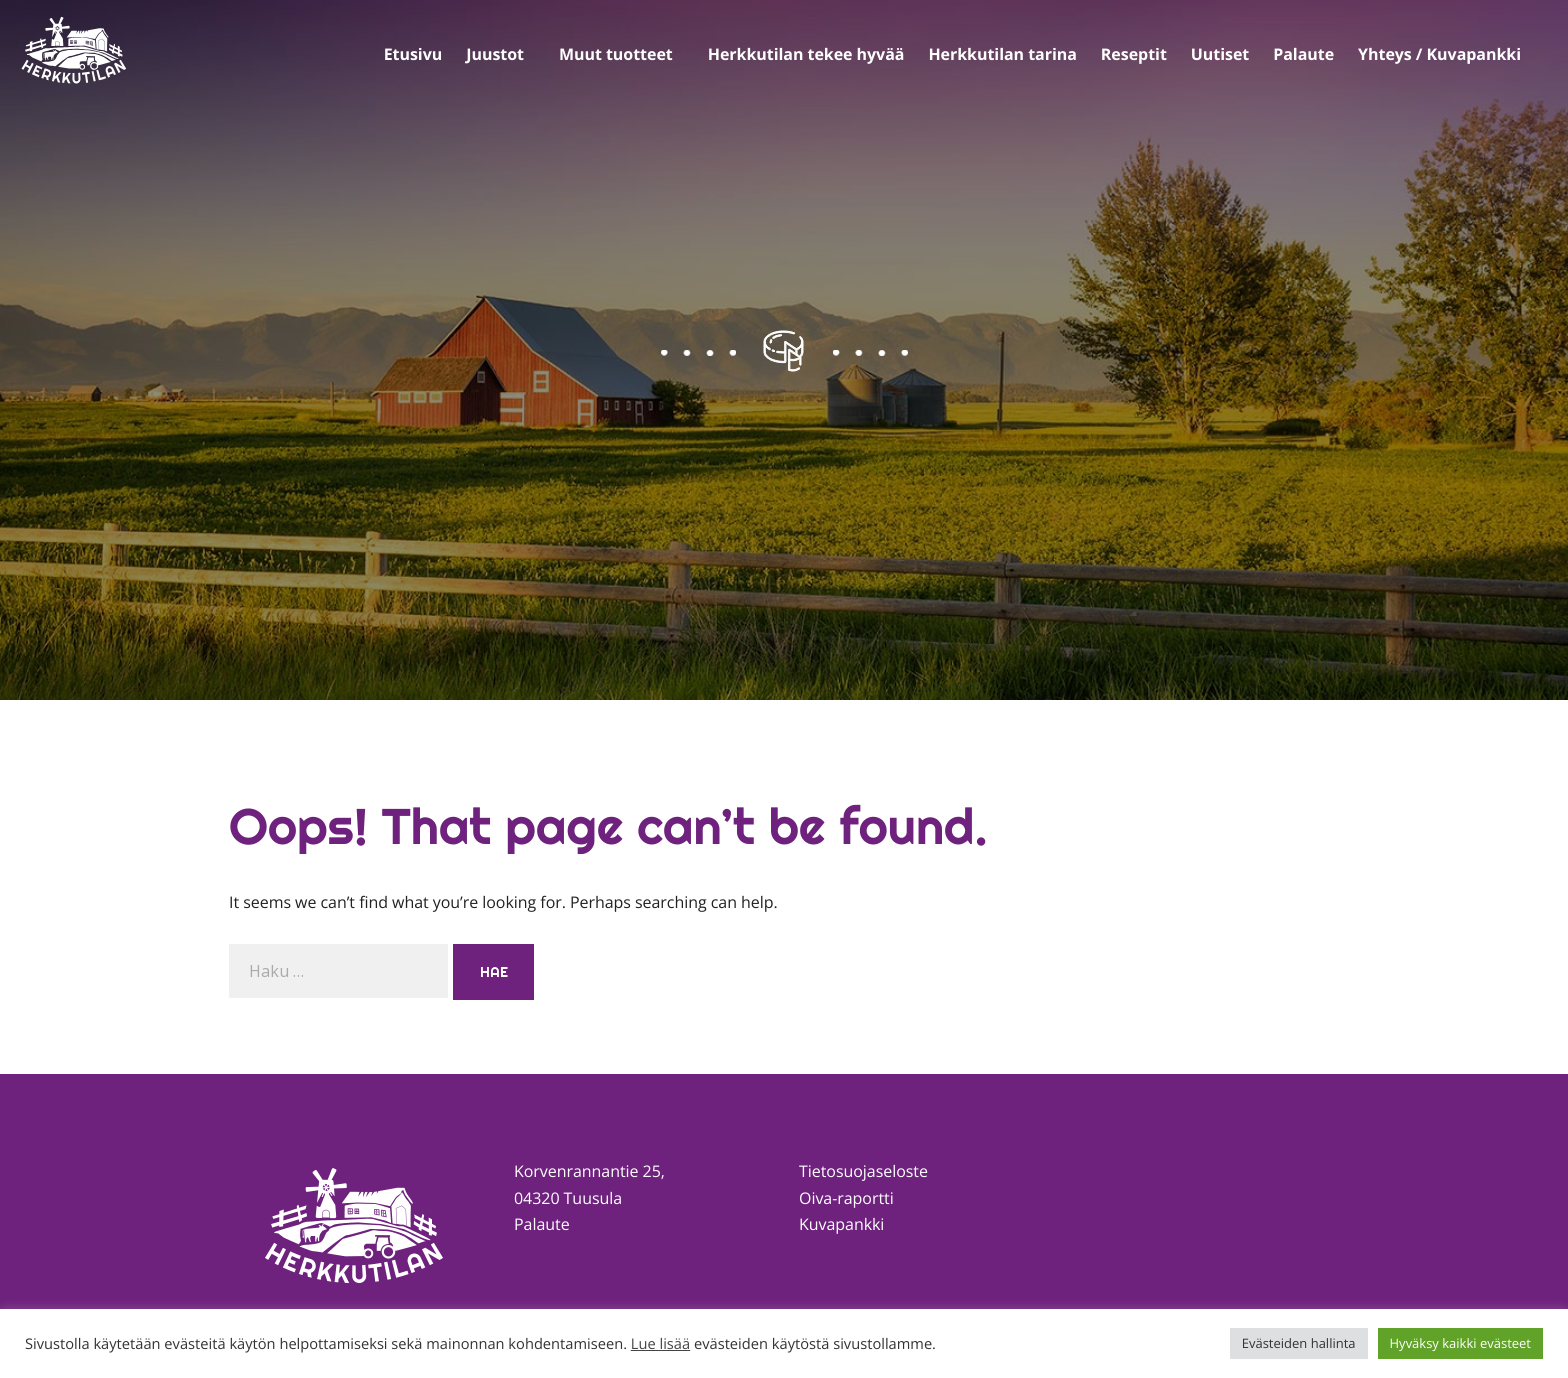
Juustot (495, 54)
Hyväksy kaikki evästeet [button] (1460, 1343)
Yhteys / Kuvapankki (1439, 54)
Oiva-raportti (846, 1198)
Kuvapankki (841, 1224)
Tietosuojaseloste (863, 1171)
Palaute (1303, 54)
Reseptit (1134, 54)
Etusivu (413, 54)
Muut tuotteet (616, 54)
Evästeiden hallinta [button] (1299, 1343)
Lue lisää (660, 1344)
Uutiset (1220, 54)
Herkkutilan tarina (1002, 54)
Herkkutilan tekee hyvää (806, 54)
